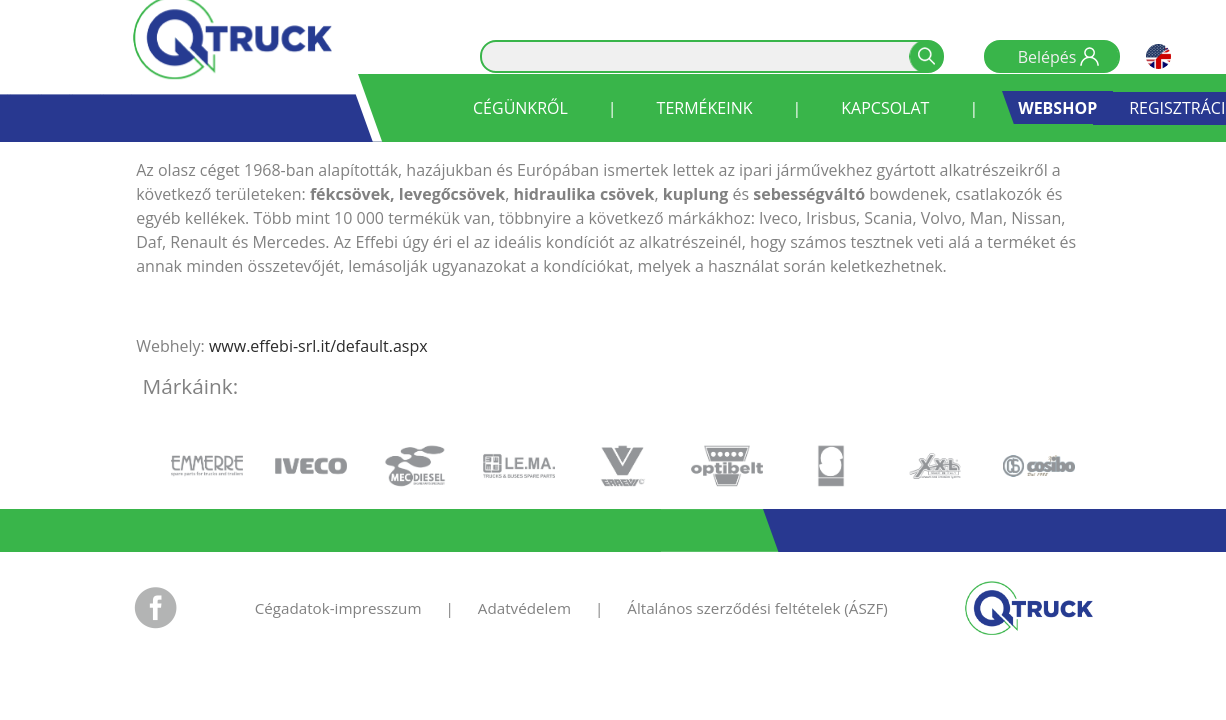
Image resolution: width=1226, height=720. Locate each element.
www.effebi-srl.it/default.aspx (318, 361)
